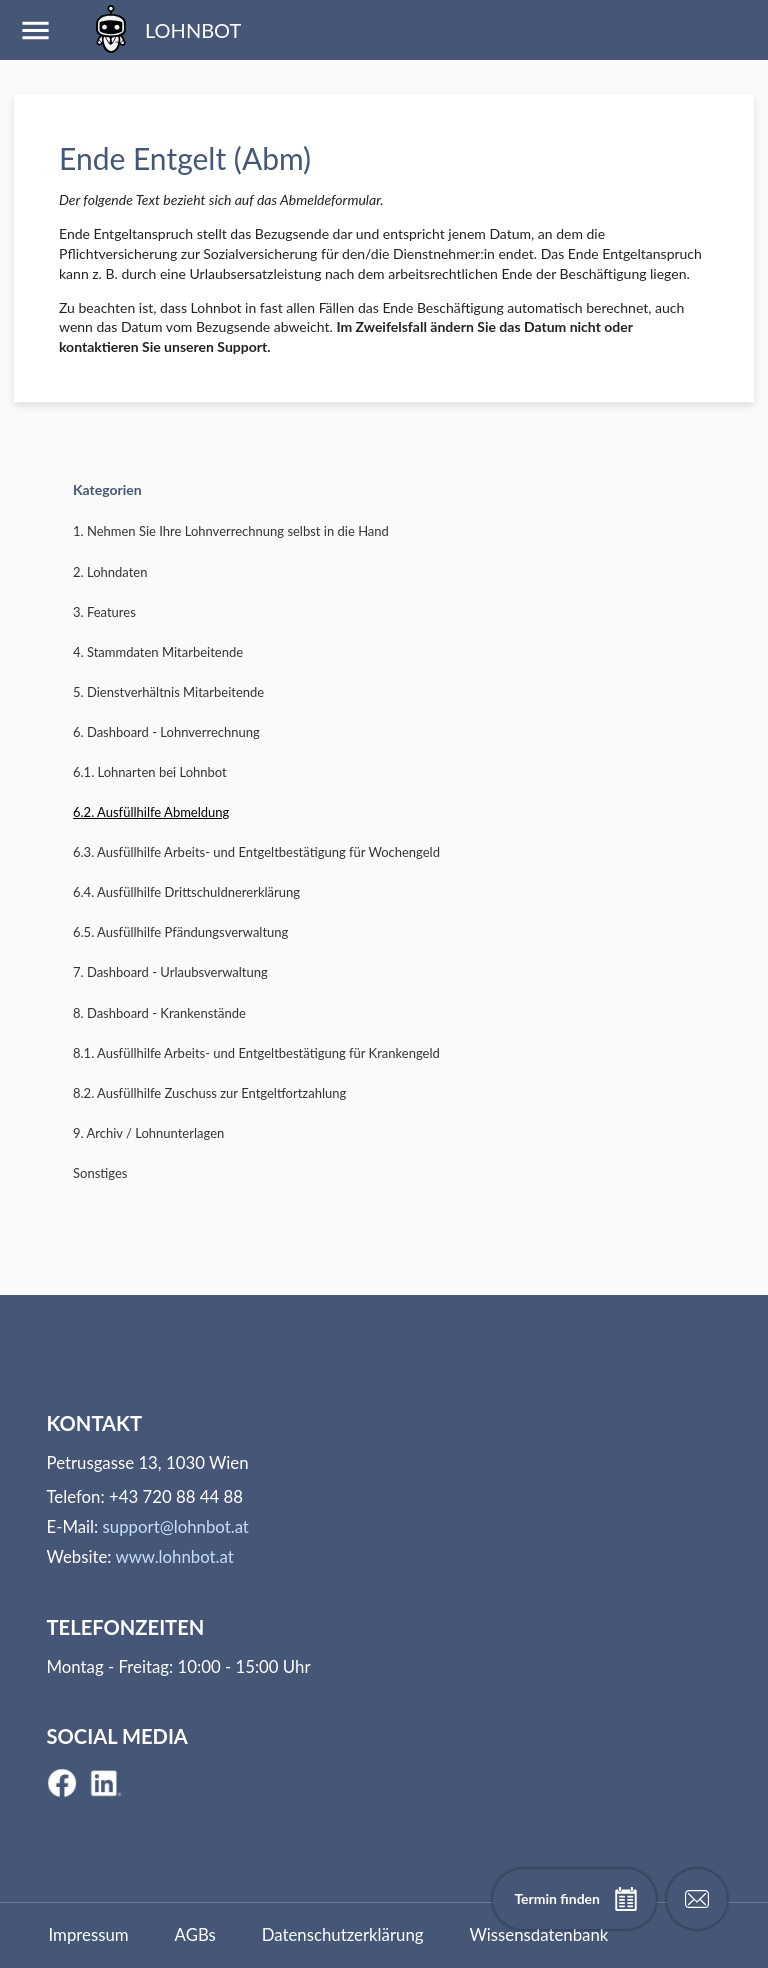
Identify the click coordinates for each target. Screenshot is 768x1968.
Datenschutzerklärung (343, 1934)
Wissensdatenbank (538, 1934)
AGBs (195, 1934)
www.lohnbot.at (174, 1556)
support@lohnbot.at (176, 1526)
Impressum (89, 1934)
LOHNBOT (164, 30)
